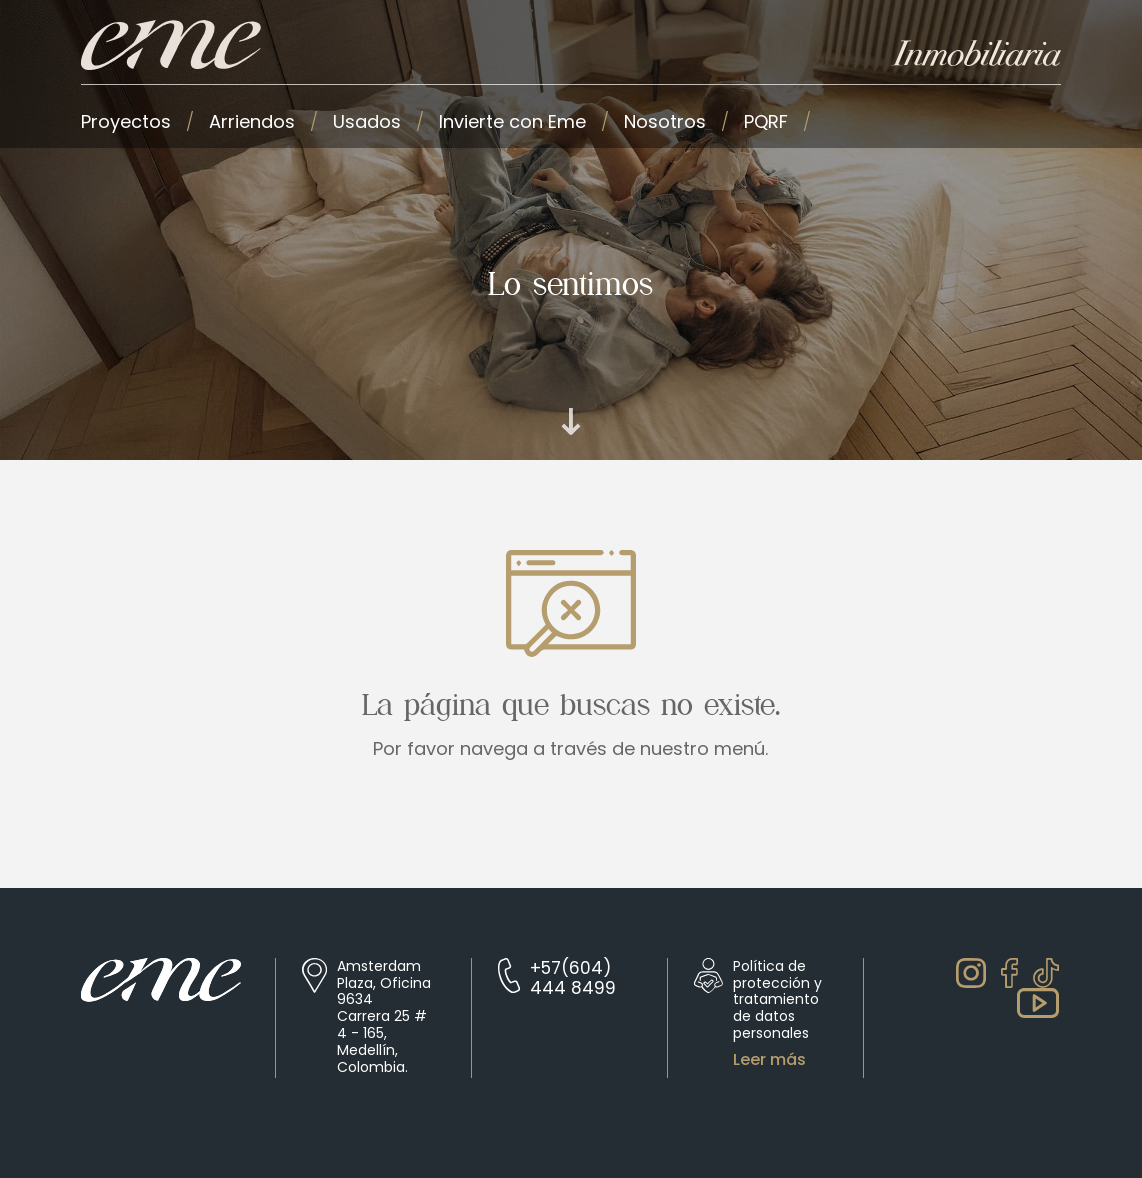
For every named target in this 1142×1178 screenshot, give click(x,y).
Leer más (769, 1060)
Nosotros (665, 121)
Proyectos (126, 121)
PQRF (766, 121)
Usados (367, 121)
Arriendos (252, 121)
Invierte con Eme (512, 121)
